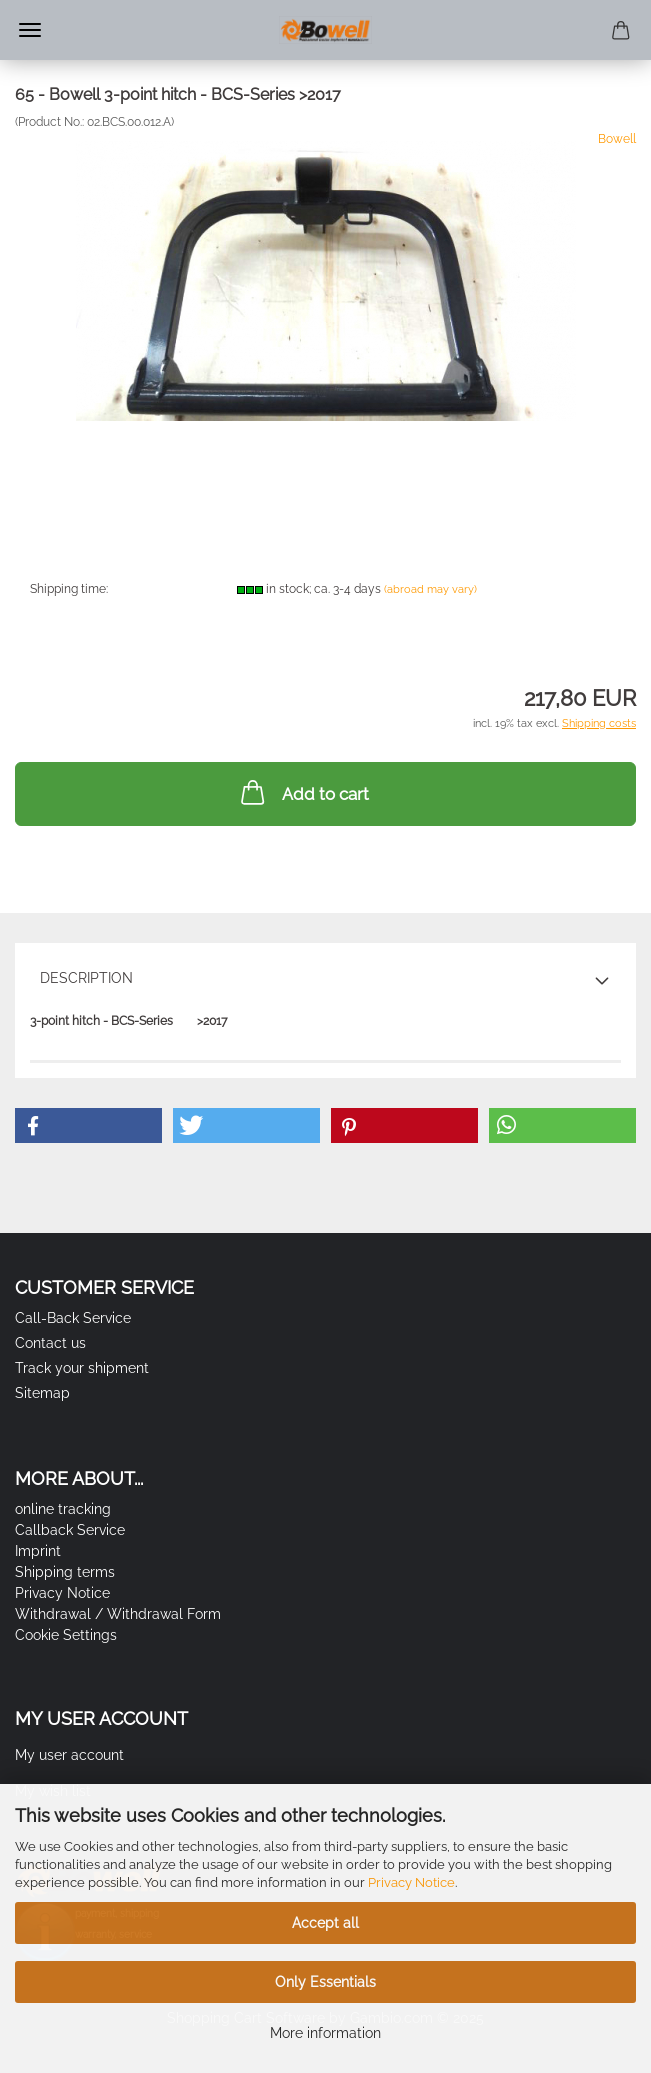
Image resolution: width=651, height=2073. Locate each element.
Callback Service (70, 1530)
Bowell (617, 139)
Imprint (38, 1551)
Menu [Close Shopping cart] (30, 30)
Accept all (325, 1923)
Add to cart (303, 792)
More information (325, 2033)
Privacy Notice (411, 1882)
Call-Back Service (73, 1318)
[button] (88, 1125)
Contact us (50, 1343)
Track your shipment (82, 1368)
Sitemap (42, 1393)
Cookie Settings (66, 1635)
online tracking (63, 1509)
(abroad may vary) (430, 589)
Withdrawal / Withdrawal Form (118, 1614)
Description (86, 978)
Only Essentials (325, 1982)
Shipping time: (69, 589)
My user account (69, 1755)
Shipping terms (65, 1572)
